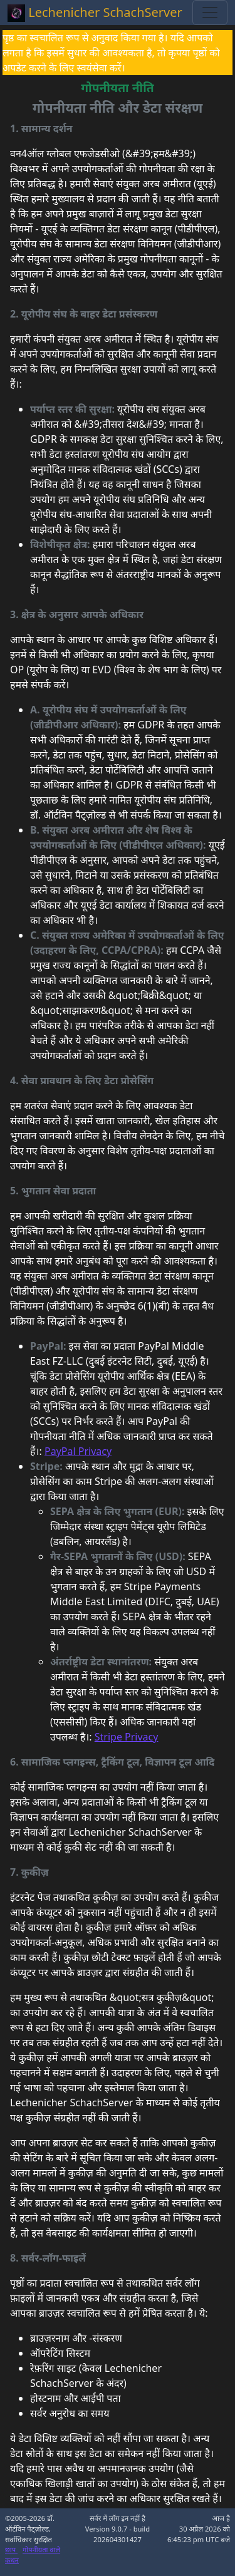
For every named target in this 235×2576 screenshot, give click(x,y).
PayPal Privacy (78, 1451)
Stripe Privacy (127, 1737)
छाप (11, 2549)
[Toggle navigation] (209, 12)
